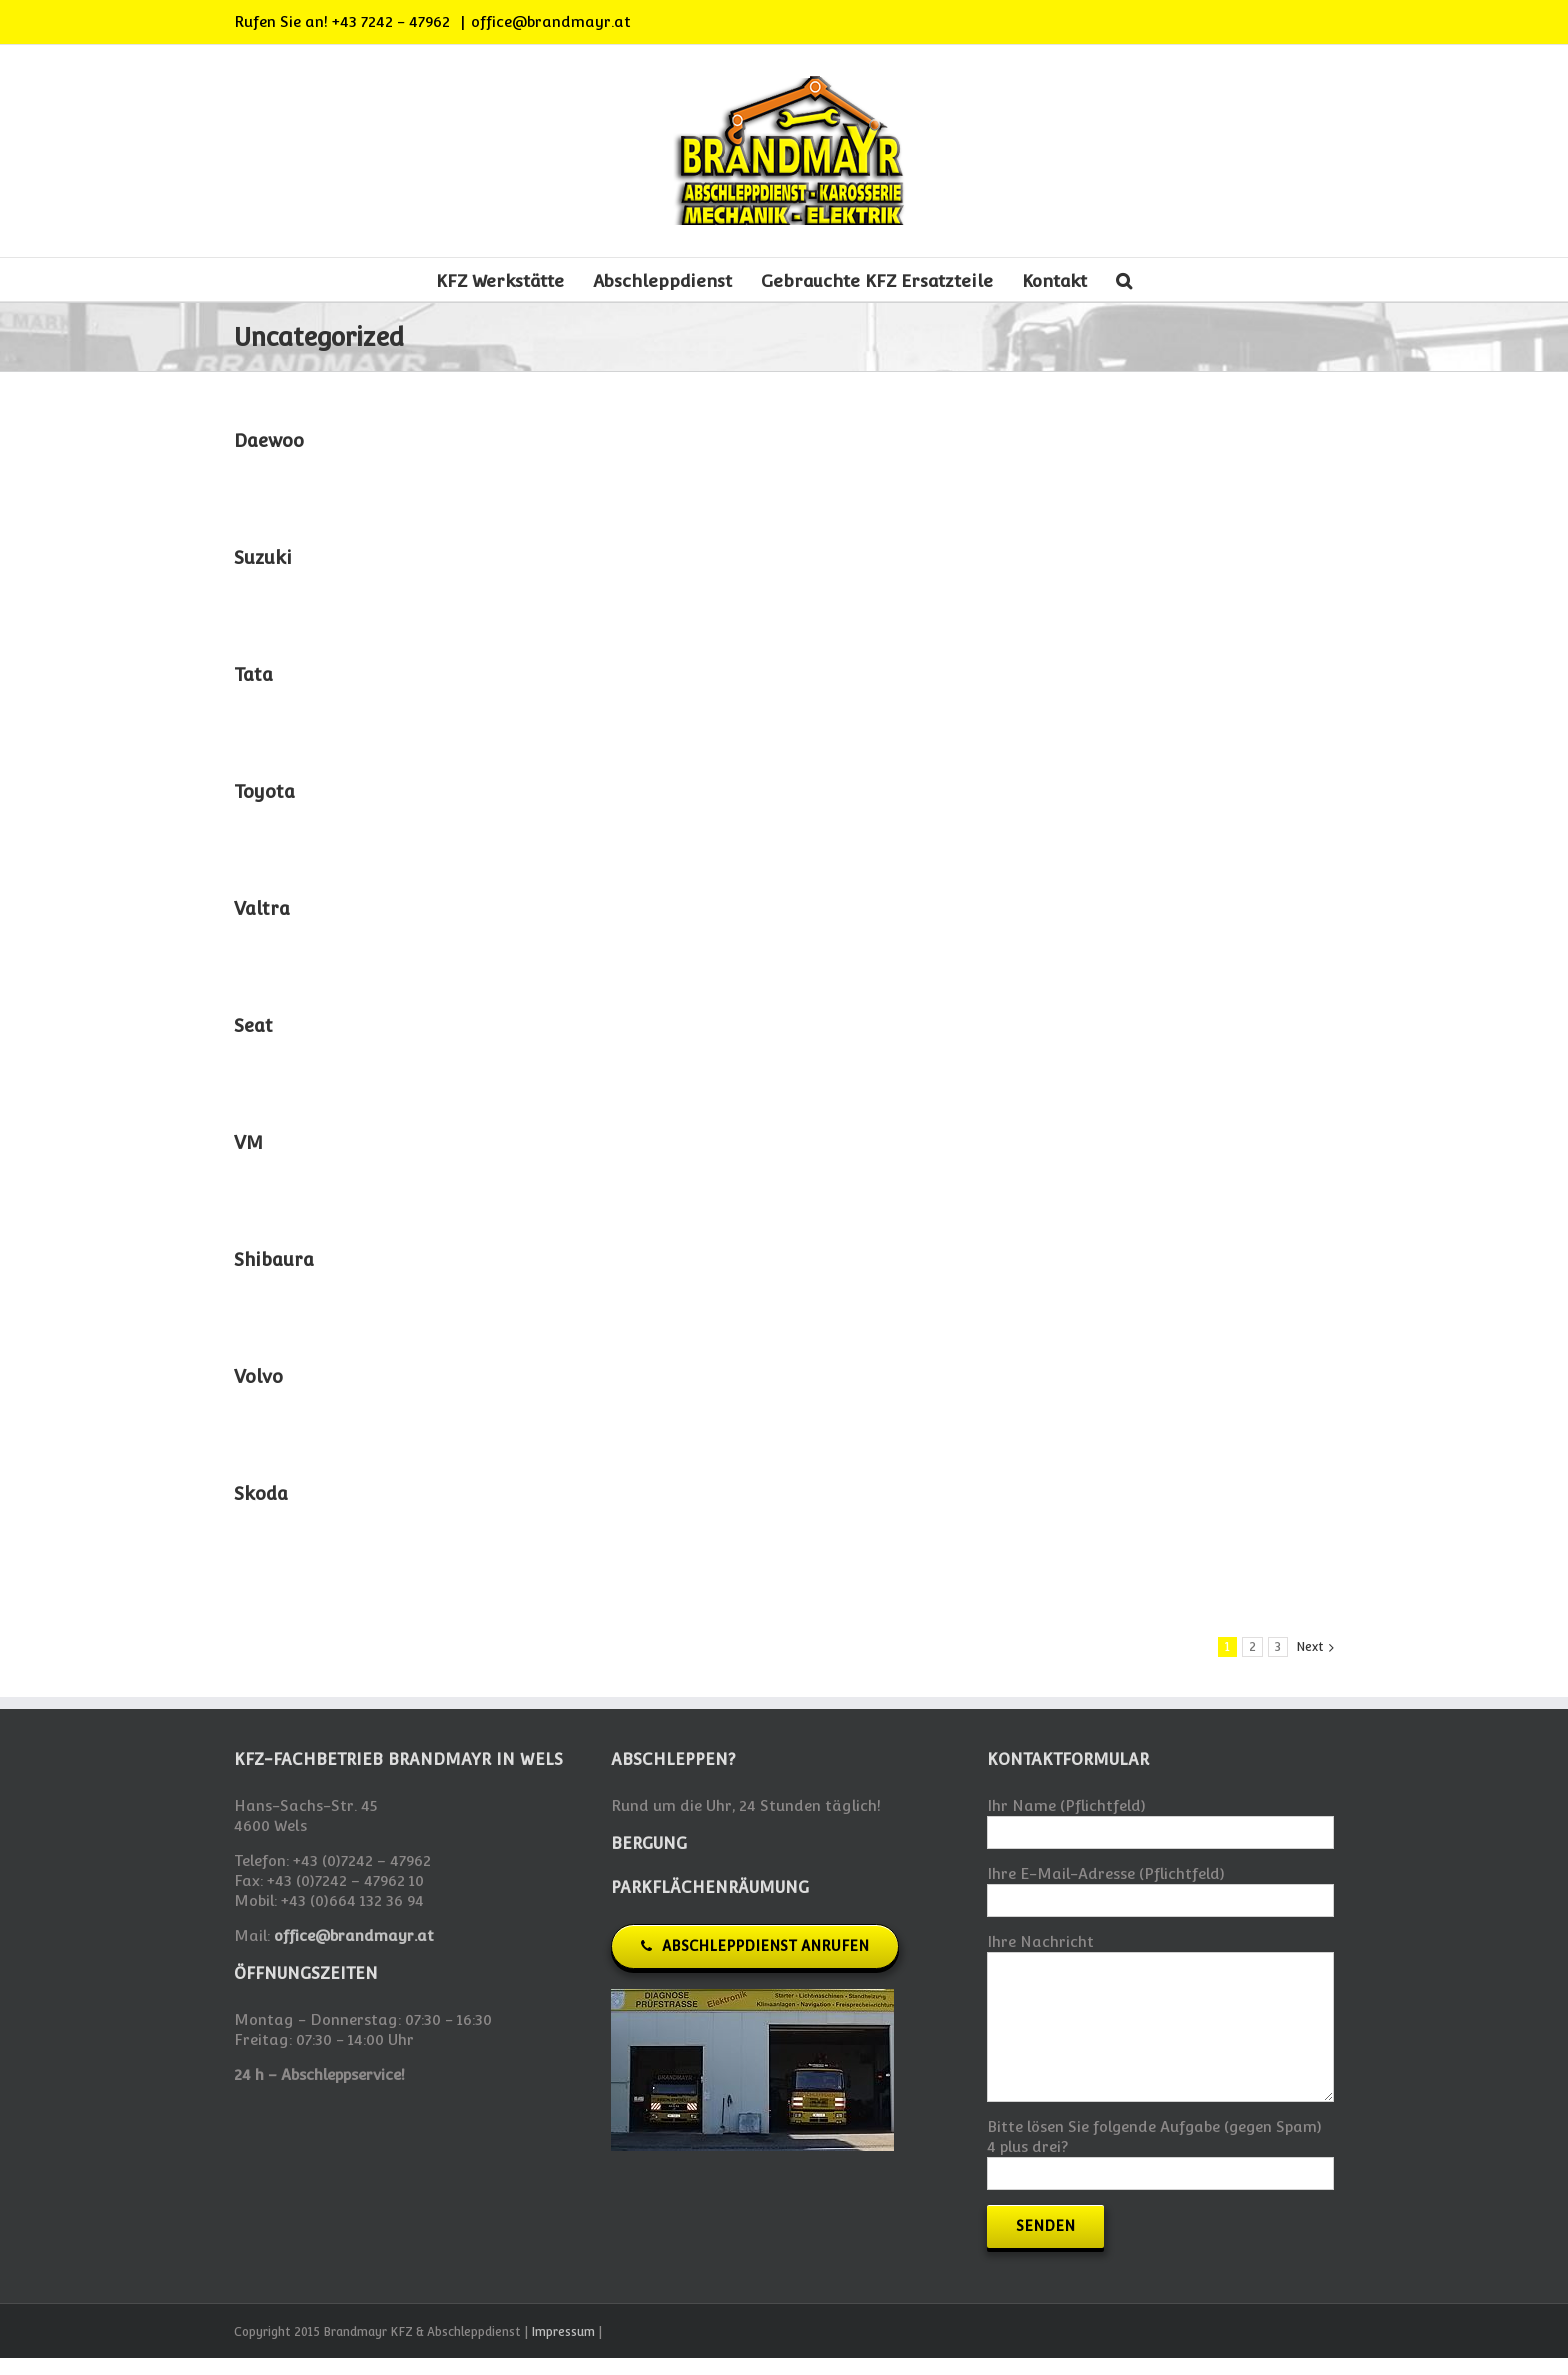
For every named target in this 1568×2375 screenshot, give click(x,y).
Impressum (563, 2332)
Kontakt (1054, 281)
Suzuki (263, 557)
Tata (253, 674)
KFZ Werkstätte (500, 281)
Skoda (261, 1493)
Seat (253, 1025)
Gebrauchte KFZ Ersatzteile (877, 281)
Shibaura (274, 1259)
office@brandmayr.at (551, 21)
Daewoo (269, 440)
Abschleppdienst (662, 281)
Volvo (258, 1376)
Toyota (264, 791)
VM (248, 1142)
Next (1310, 1647)
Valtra (262, 908)
